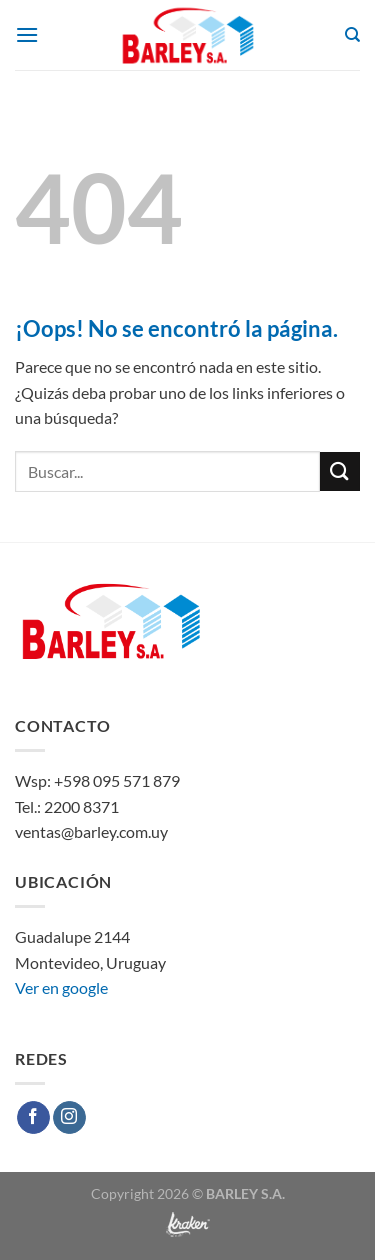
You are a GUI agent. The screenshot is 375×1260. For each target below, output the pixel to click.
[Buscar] (352, 35)
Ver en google (61, 987)
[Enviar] (340, 471)
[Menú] (27, 34)
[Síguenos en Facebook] (33, 1118)
